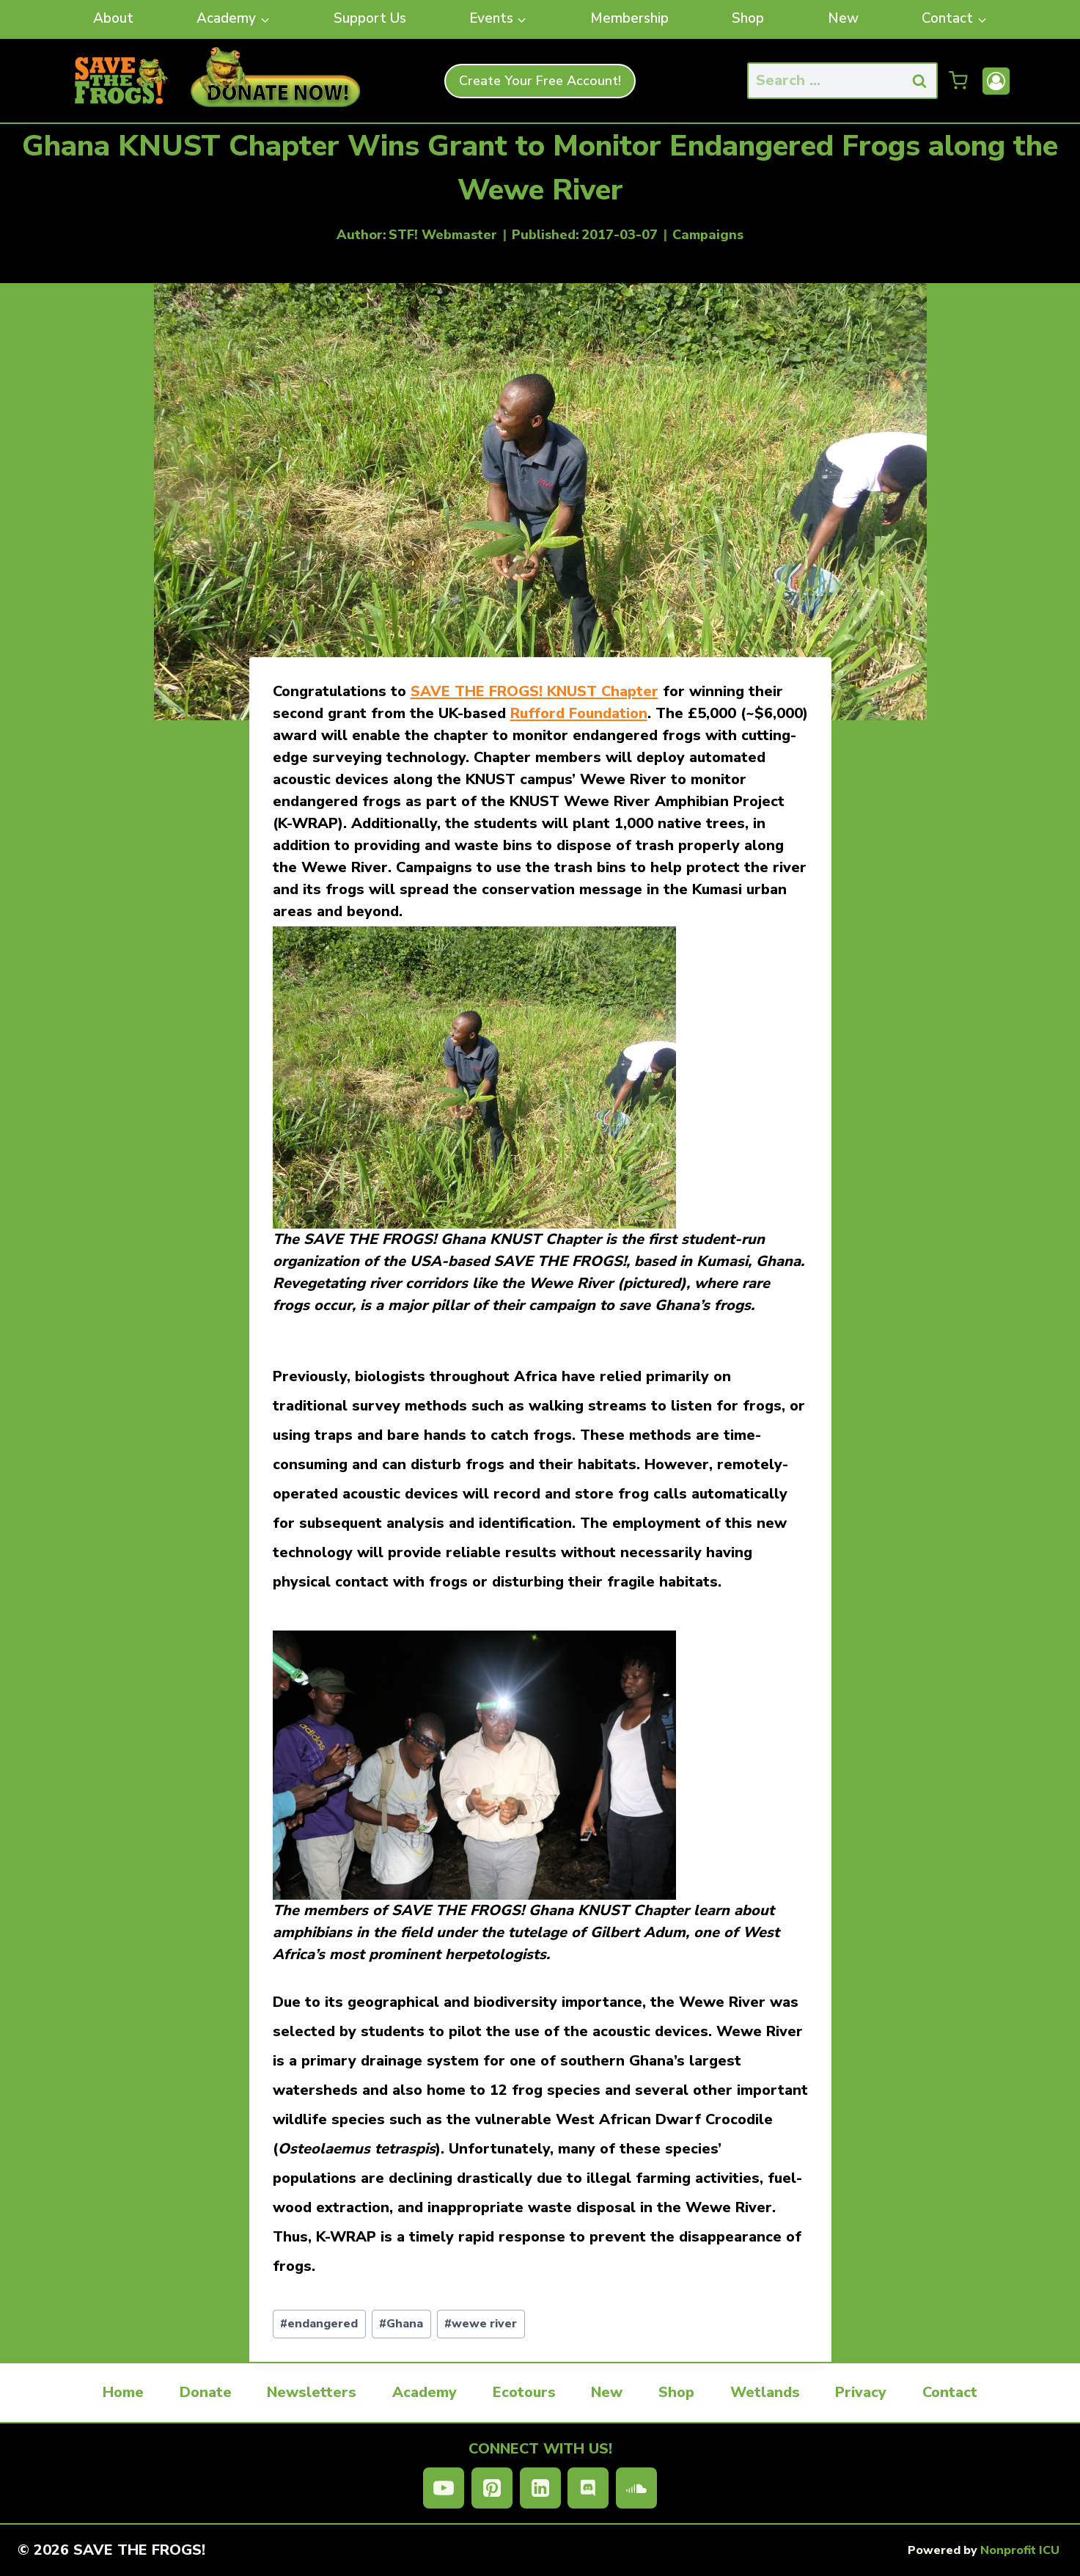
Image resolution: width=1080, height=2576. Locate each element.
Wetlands (765, 2392)
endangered (319, 2324)
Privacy (860, 2392)
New (843, 18)
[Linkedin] (540, 2488)
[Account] (996, 81)
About (113, 18)
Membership (629, 18)
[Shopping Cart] (958, 80)
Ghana (401, 2324)
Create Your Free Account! (540, 80)
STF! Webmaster (443, 235)
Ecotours (524, 2392)
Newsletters (311, 2392)
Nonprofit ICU (1019, 2550)
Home (123, 2392)
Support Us (370, 18)
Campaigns (707, 235)
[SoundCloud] (636, 2488)
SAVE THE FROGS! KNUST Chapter (534, 691)
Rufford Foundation (578, 713)
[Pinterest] (492, 2488)
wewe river (480, 2324)
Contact (949, 2392)
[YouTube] (443, 2488)
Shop (748, 18)
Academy (424, 2392)
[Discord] (588, 2488)
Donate (206, 2392)
